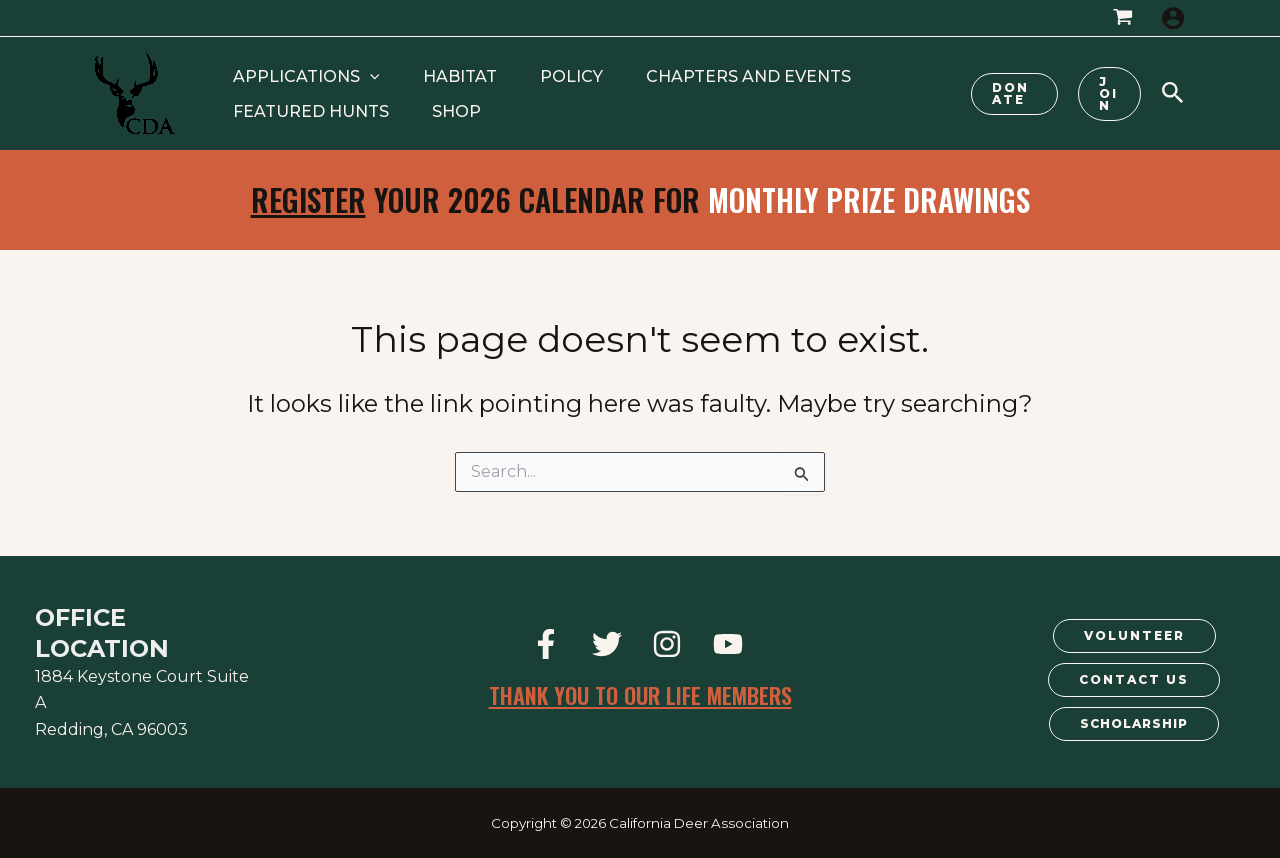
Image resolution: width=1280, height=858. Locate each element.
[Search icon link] (1173, 95)
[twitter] (609, 644)
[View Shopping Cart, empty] (1122, 18)
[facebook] (548, 644)
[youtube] (731, 644)
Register (308, 199)
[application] (363, 76)
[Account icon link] (1173, 18)
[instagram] (670, 644)
